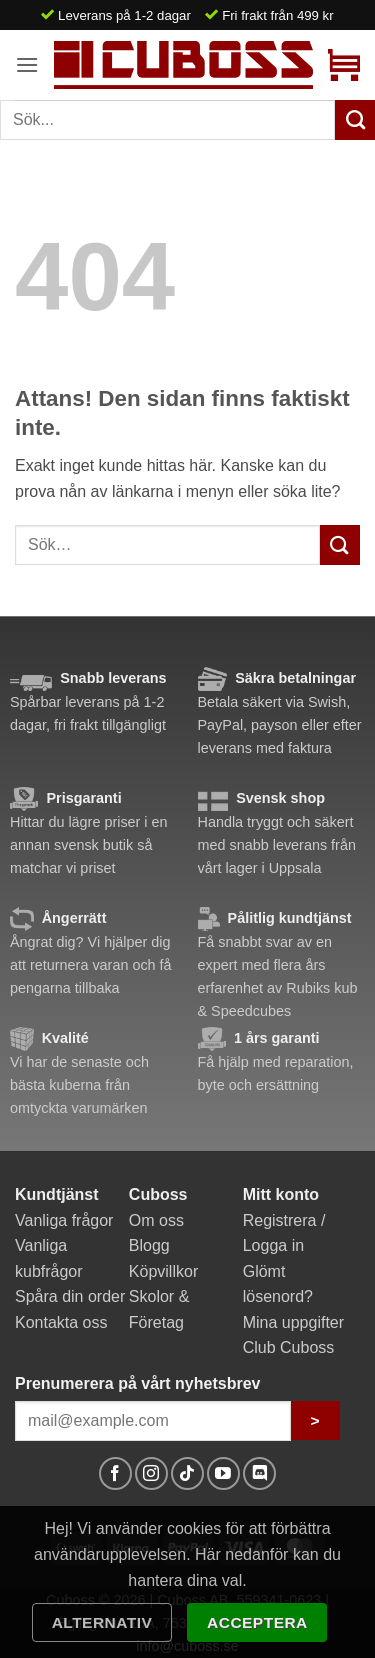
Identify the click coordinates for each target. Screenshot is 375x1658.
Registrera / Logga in (284, 1233)
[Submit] (340, 544)
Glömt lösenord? (278, 1284)
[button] (27, 64)
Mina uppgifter (293, 1322)
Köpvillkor (163, 1271)
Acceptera (257, 1622)
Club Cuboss (289, 1347)
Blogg (149, 1245)
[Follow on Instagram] (151, 1473)
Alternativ (102, 1622)
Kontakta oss (61, 1322)
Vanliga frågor (64, 1220)
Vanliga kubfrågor (49, 1258)
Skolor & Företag (159, 1309)
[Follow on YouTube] (223, 1473)
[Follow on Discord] (259, 1473)
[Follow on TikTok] (187, 1473)
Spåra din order (70, 1296)
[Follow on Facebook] (115, 1473)
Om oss (156, 1220)
